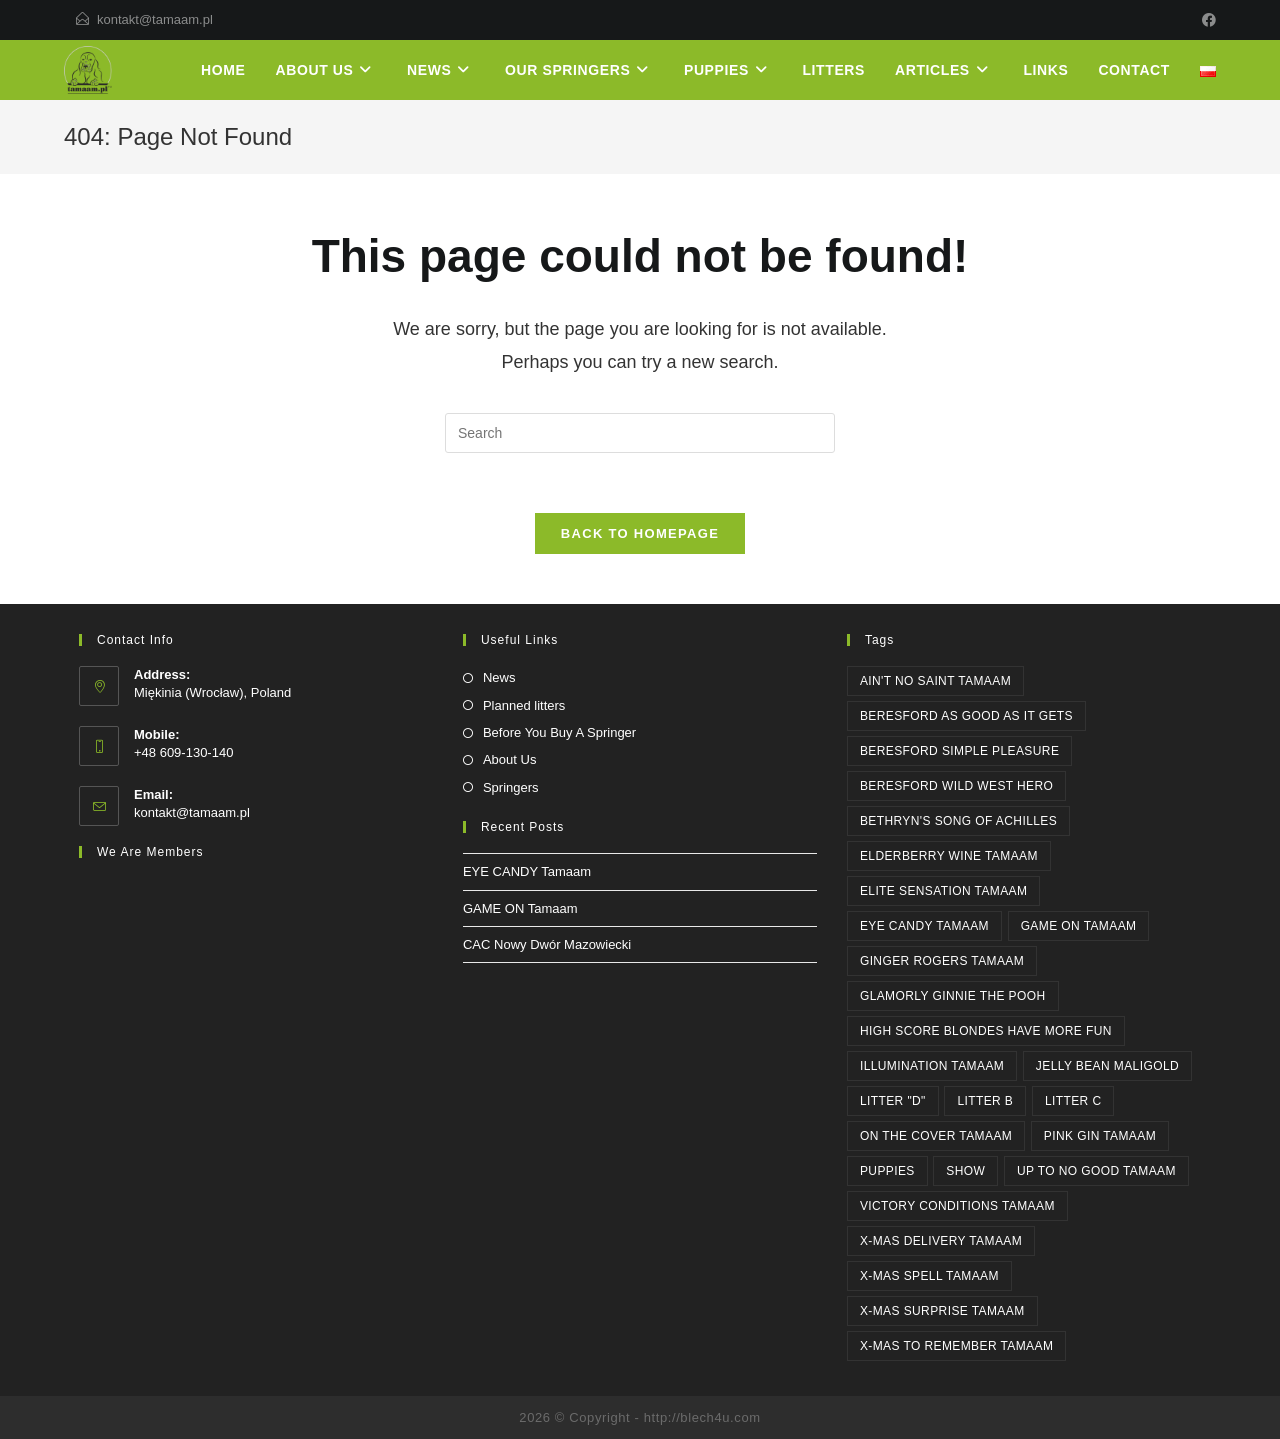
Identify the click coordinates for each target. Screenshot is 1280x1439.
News (499, 677)
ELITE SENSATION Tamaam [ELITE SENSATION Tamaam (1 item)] (944, 891)
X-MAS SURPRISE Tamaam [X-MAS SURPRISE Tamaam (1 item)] (942, 1311)
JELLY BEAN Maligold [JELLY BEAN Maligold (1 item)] (1107, 1066)
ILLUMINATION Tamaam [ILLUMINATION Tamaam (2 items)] (932, 1066)
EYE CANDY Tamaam (527, 871)
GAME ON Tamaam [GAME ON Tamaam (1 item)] (1079, 926)
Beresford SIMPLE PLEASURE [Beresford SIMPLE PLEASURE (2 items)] (959, 751)
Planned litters (524, 705)
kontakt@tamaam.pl (155, 19)
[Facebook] (1206, 20)
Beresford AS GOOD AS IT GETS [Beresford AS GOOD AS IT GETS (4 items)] (966, 716)
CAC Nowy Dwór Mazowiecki (547, 944)
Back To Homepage (640, 533)
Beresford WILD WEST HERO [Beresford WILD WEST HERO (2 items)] (956, 786)
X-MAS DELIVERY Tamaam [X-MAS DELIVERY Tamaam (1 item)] (941, 1241)
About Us (509, 759)
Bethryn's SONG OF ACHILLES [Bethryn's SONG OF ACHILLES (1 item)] (958, 821)
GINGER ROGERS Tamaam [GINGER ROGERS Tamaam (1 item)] (942, 961)
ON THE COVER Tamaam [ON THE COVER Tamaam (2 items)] (936, 1136)
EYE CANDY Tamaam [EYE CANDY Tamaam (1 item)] (924, 926)
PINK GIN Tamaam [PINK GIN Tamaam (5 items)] (1100, 1136)
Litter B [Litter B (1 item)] (985, 1101)
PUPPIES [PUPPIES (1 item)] (887, 1171)
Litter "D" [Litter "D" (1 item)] (893, 1101)
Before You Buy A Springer (559, 732)
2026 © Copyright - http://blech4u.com (639, 1417)
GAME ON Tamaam (520, 908)
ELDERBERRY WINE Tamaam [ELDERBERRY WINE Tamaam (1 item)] (949, 856)
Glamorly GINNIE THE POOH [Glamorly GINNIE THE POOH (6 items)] (953, 996)
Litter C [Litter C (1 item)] (1073, 1101)
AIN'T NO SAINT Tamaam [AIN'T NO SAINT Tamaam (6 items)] (935, 681)
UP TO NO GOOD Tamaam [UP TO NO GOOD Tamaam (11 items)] (1096, 1171)
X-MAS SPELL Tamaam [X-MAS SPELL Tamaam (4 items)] (929, 1276)
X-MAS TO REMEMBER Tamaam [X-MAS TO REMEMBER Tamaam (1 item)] (956, 1346)
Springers (511, 787)
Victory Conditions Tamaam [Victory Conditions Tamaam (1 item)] (957, 1206)
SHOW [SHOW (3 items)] (965, 1171)
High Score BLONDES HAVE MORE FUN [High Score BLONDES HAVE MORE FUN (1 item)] (986, 1031)
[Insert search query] (640, 433)
